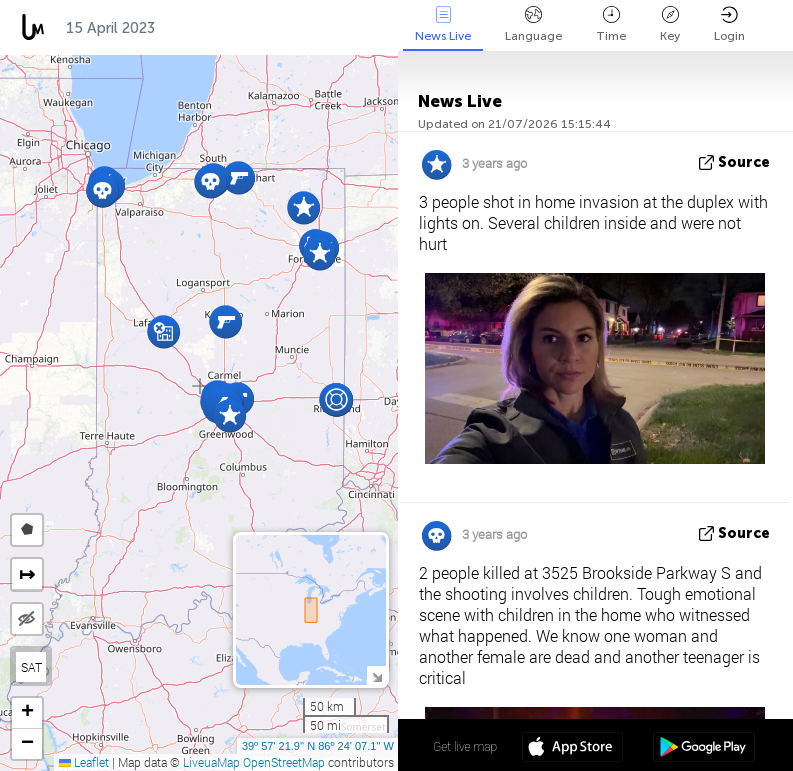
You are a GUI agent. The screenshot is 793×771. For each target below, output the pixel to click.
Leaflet (84, 762)
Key (670, 24)
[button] (229, 415)
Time (611, 24)
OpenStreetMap (284, 762)
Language (533, 24)
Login (729, 24)
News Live (443, 24)
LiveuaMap (211, 762)
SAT (31, 667)
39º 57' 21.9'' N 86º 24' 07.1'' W (318, 746)
